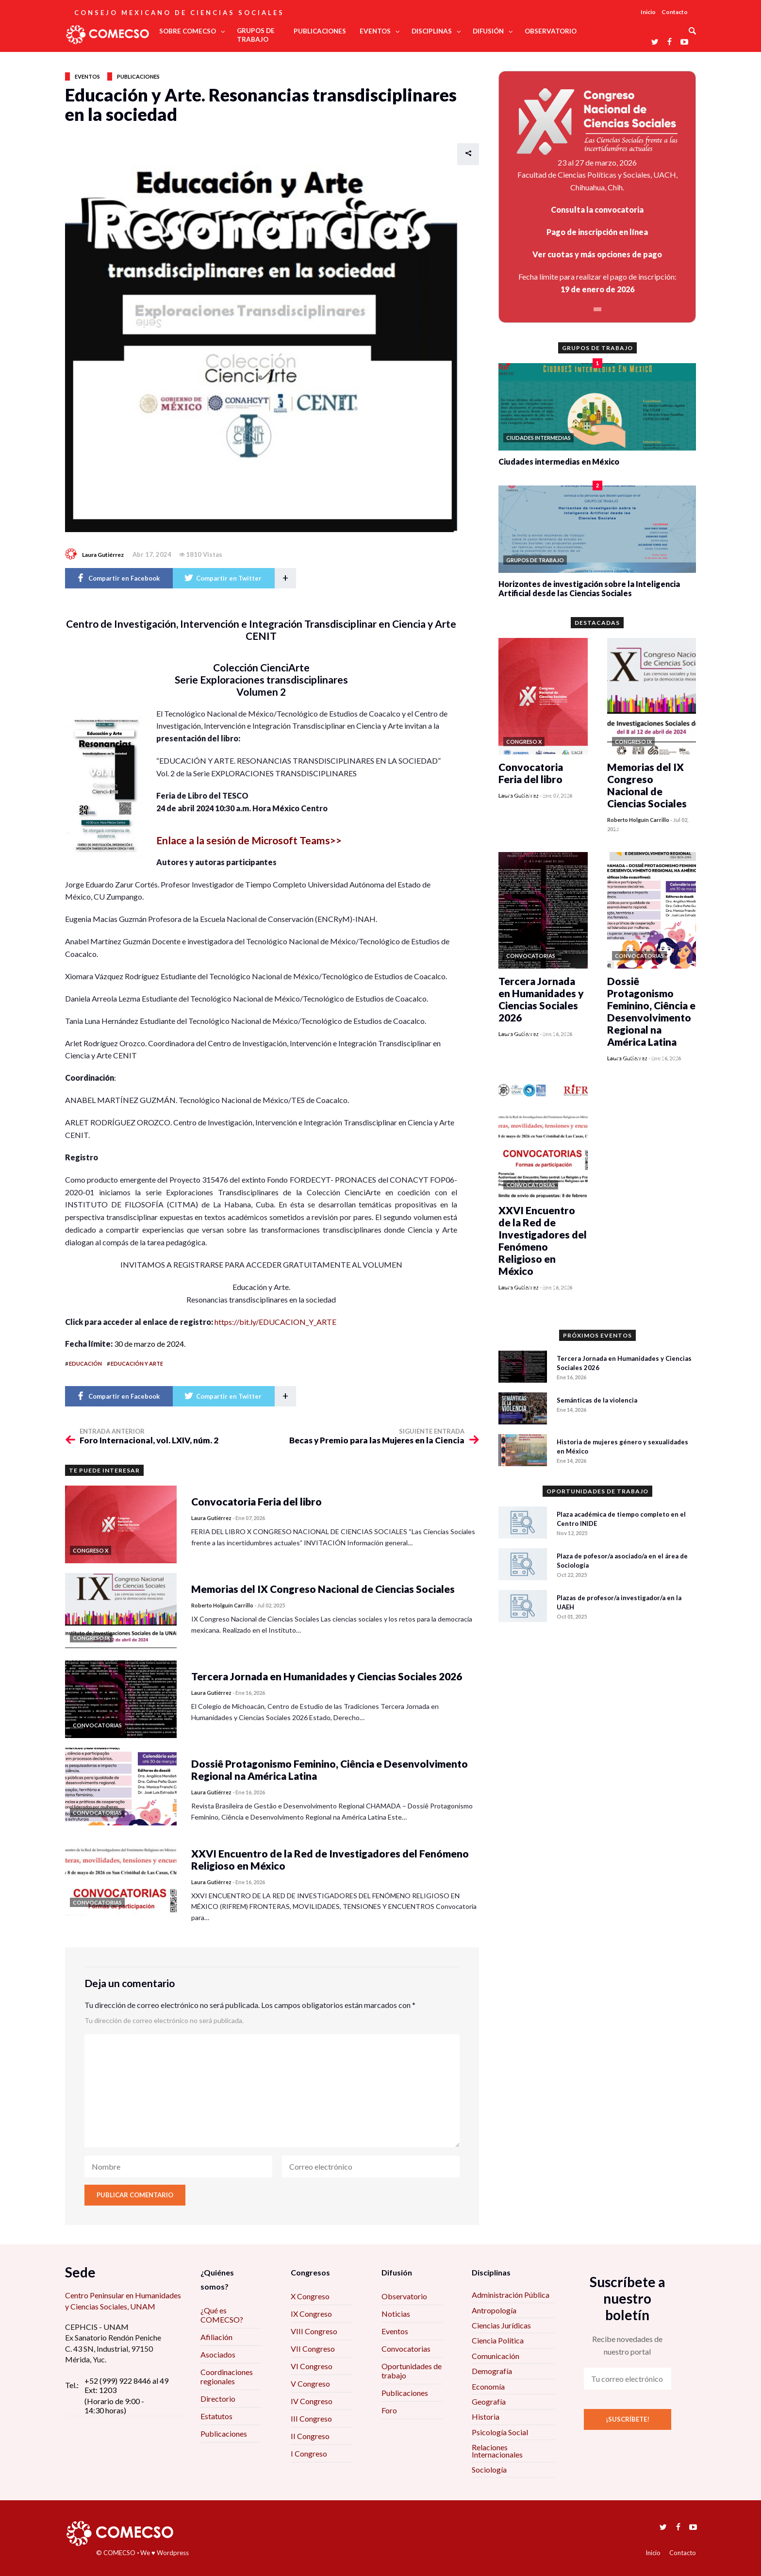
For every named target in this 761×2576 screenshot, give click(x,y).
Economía (488, 2386)
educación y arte (137, 1363)
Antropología (494, 2310)
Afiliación (216, 2337)
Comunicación (495, 2355)
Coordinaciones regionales (226, 2376)
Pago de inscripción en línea (597, 231)
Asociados (217, 2354)
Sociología (489, 2469)
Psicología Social (500, 2432)
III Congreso (311, 2418)
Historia (485, 2416)
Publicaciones (138, 76)
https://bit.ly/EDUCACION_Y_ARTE (275, 1321)
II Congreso (310, 2436)
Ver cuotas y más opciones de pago (597, 254)
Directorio (217, 2398)
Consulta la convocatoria (597, 209)
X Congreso (310, 2296)
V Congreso (310, 2383)
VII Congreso (313, 2348)
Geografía (489, 2401)
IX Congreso (311, 2313)
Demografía (492, 2370)
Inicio (648, 12)
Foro (389, 2410)
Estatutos (216, 2416)
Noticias (395, 2313)
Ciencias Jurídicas (501, 2325)
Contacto (675, 12)
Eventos (87, 76)
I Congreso (309, 2453)
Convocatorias (405, 2348)
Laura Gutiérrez (103, 554)
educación (85, 1363)
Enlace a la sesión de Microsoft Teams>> (249, 840)
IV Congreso (311, 2401)
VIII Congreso (314, 2331)
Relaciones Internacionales (497, 2450)
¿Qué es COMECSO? (221, 2315)
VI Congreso (311, 2366)
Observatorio (404, 2296)
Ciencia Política (498, 2340)
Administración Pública (510, 2294)
